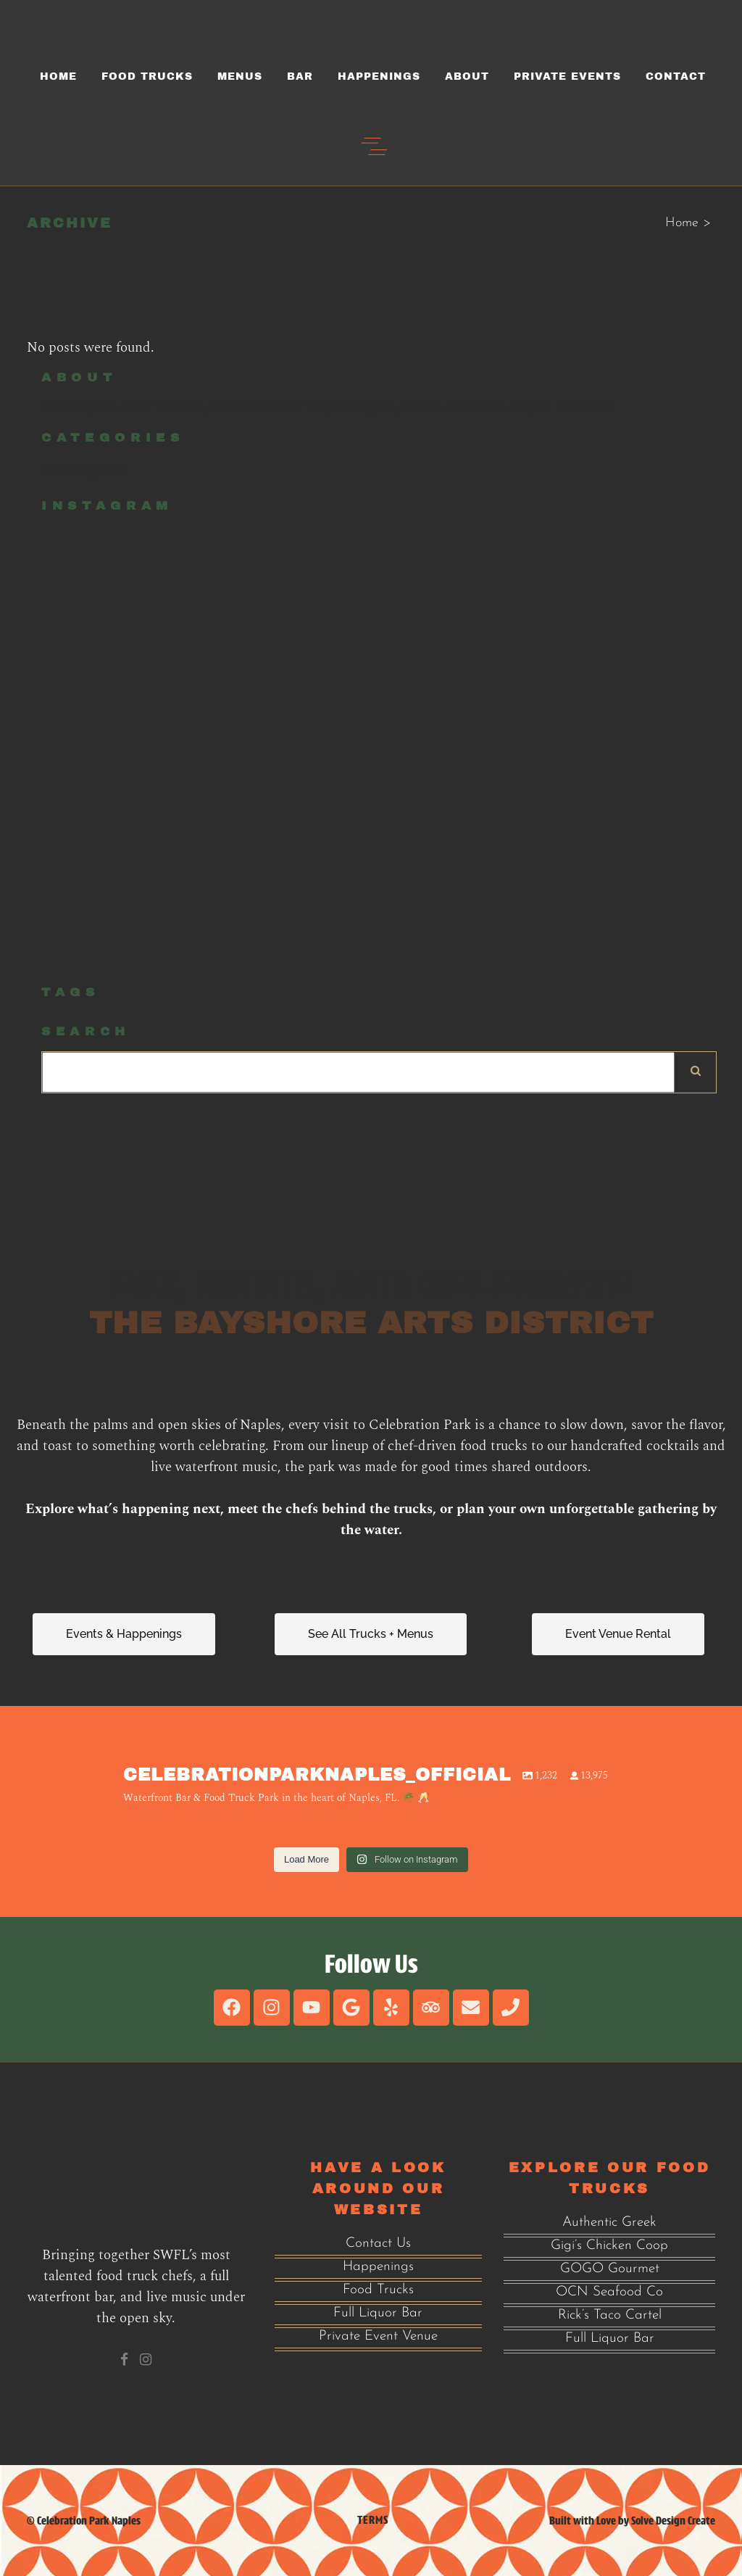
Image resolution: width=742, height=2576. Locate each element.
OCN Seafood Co (609, 2292)
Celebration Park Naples (89, 2520)
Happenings (378, 2267)
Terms (372, 2520)
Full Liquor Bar (377, 2313)
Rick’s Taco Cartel (610, 2315)
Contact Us (378, 2243)
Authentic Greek (609, 2222)
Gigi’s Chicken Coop (609, 2246)
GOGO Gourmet (609, 2269)
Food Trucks (378, 2290)
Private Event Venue (378, 2336)
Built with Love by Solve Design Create (632, 2520)
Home (682, 223)
